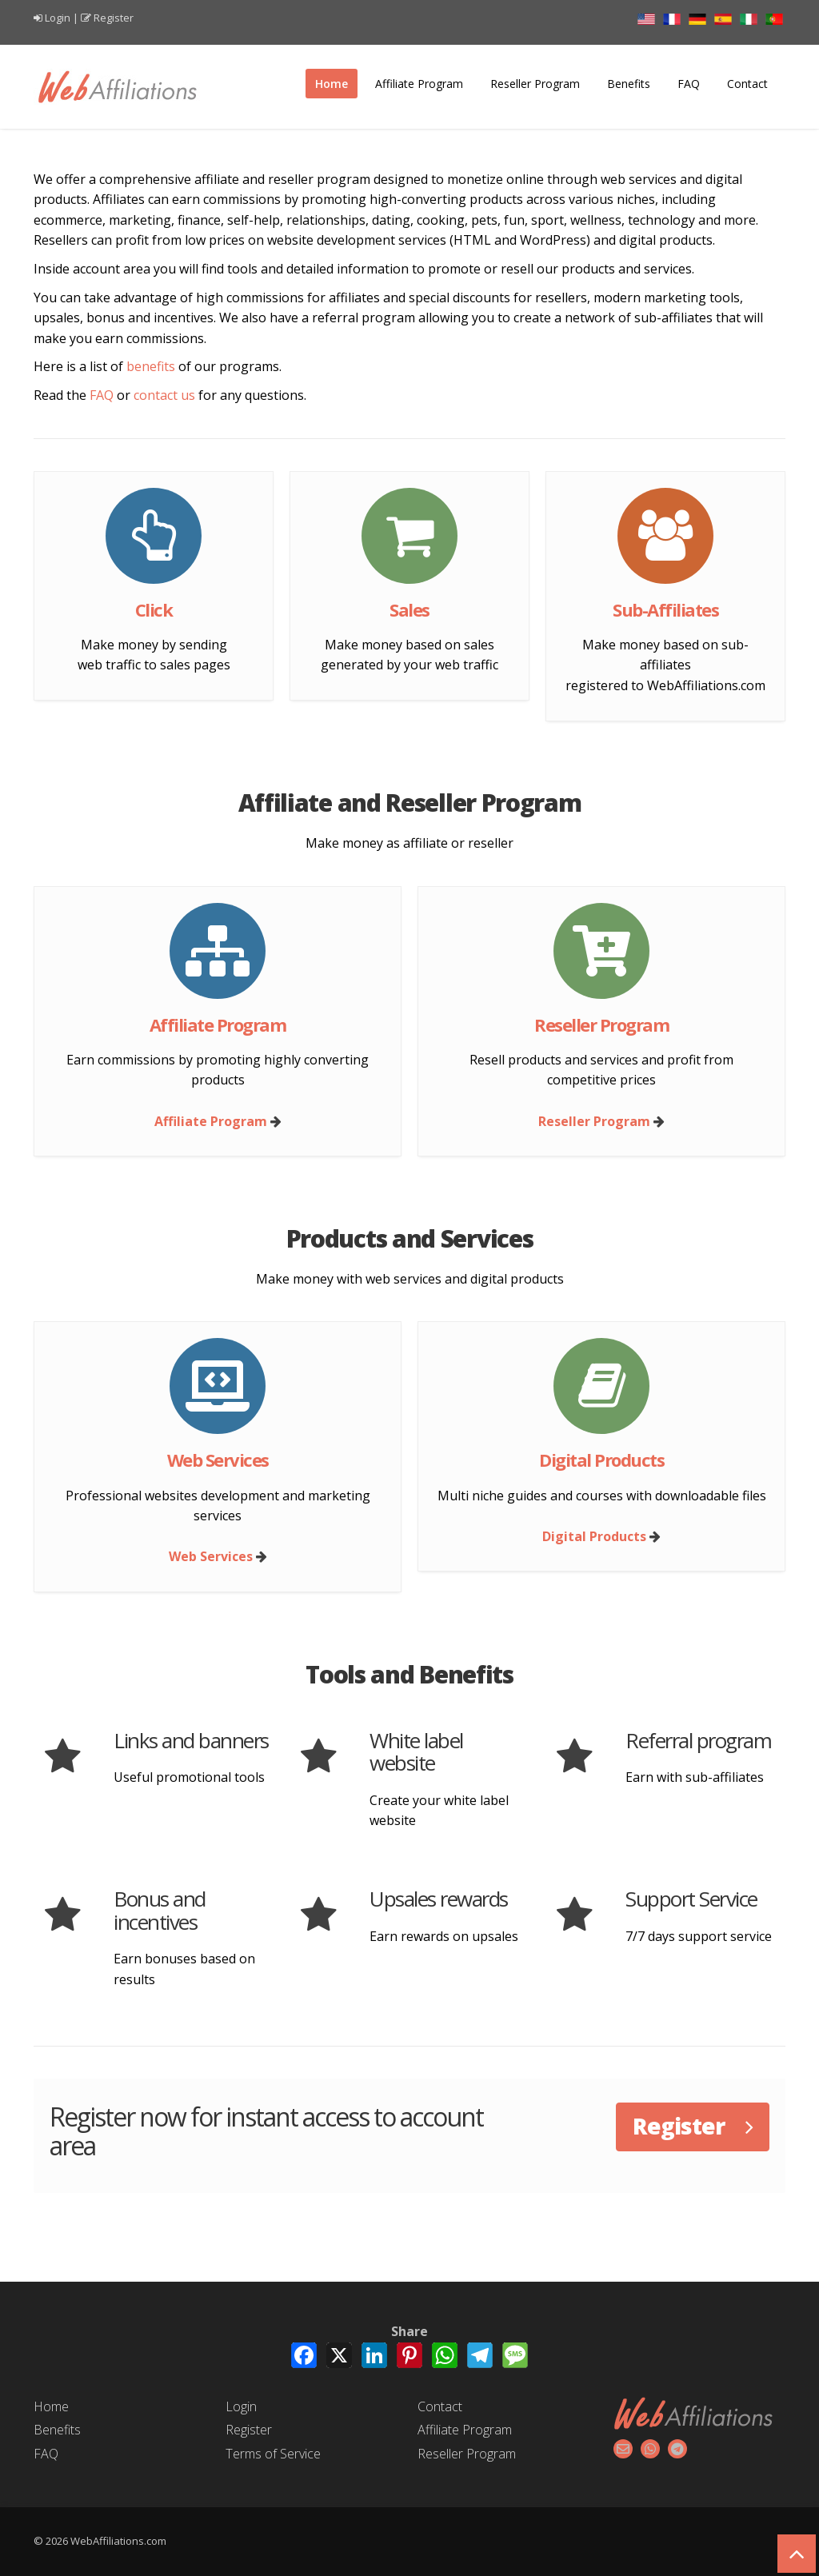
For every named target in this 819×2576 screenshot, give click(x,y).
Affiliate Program (419, 83)
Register (114, 17)
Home (331, 83)
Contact (747, 83)
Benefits (628, 83)
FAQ (688, 83)
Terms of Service (273, 2453)
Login (57, 17)
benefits (150, 366)
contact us (164, 395)
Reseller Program (535, 83)
